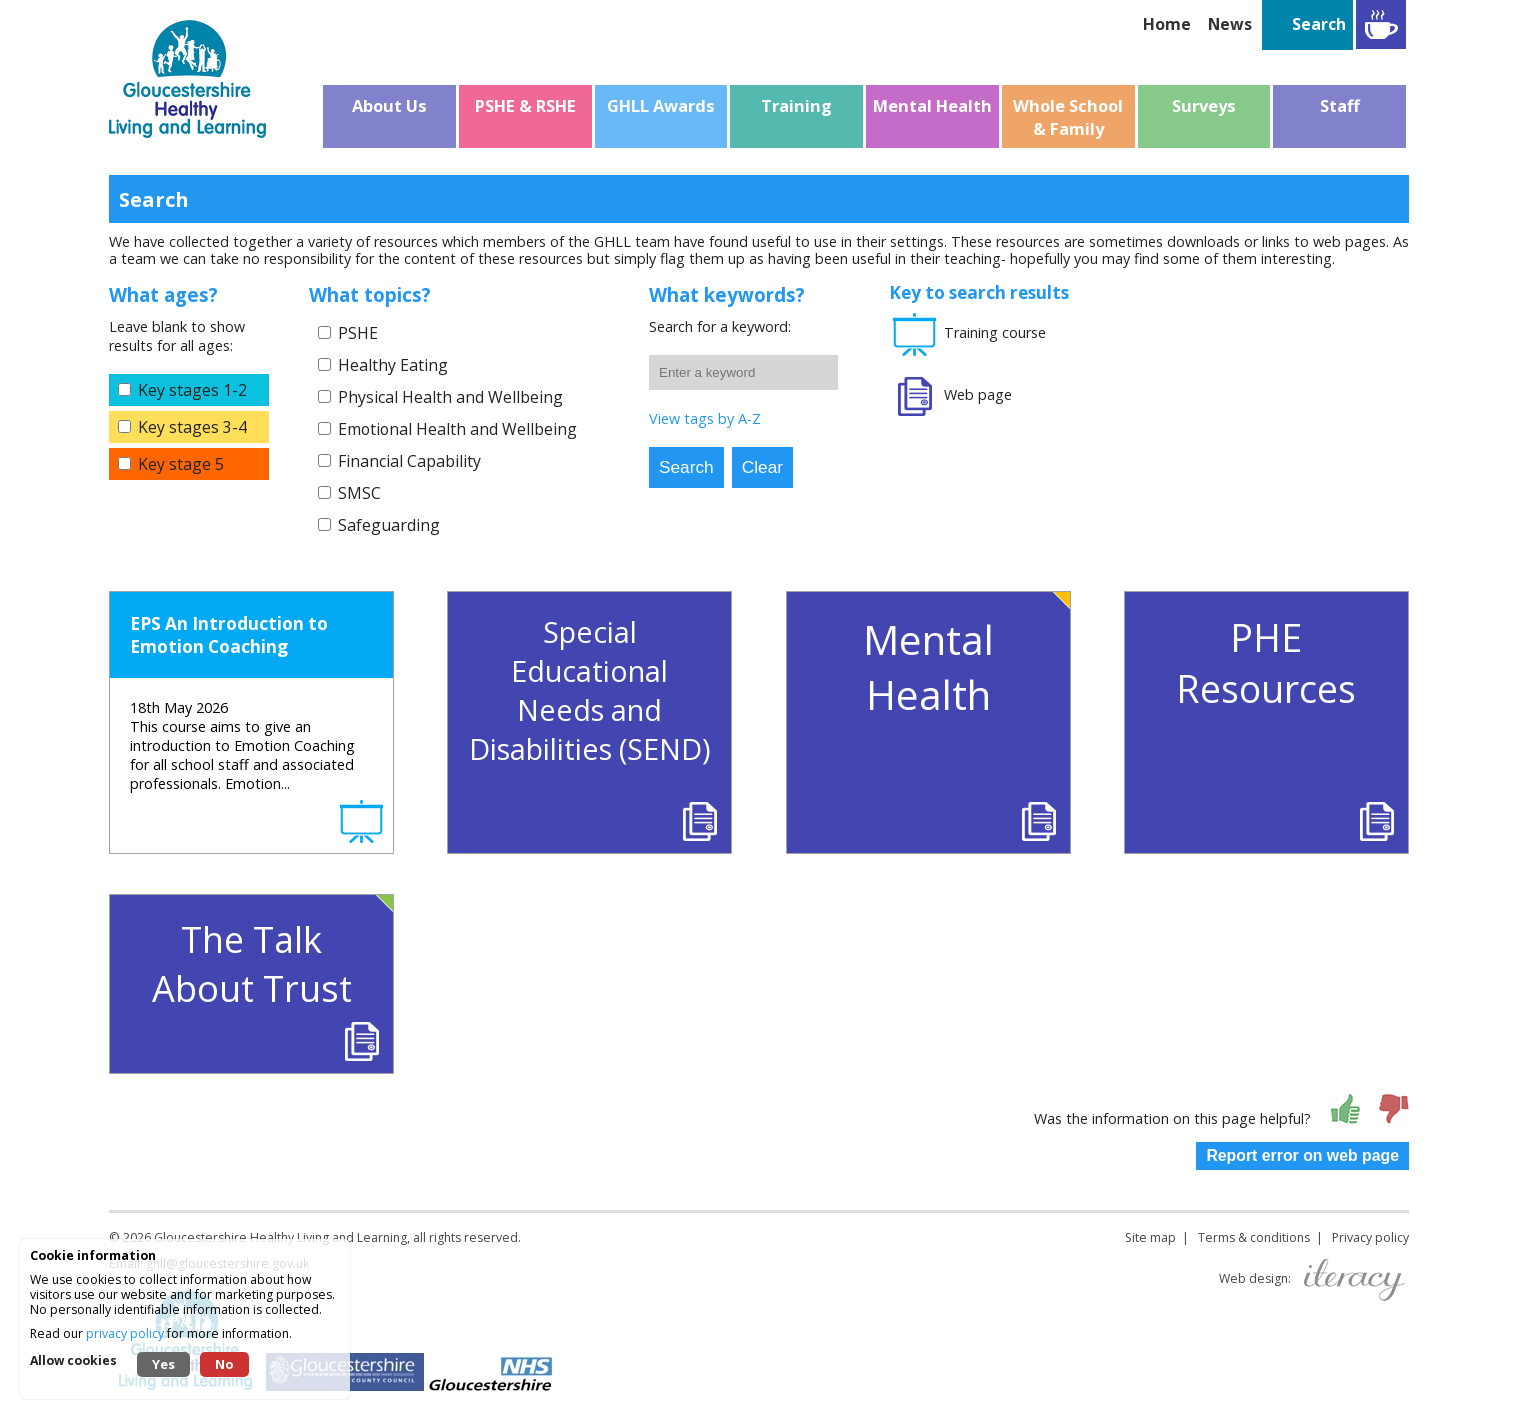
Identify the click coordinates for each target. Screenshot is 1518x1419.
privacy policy (125, 1333)
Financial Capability (409, 461)
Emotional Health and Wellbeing (457, 429)
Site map (1150, 1237)
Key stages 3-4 (192, 427)
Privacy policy (1370, 1237)
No (224, 1364)
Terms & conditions (1254, 1237)
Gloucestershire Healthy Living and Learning (280, 1237)
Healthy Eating (393, 365)
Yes (163, 1364)
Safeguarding (389, 525)
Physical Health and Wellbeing (450, 397)
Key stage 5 (181, 464)
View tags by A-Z (705, 418)
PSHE (358, 333)
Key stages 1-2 (192, 390)
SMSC (359, 493)
